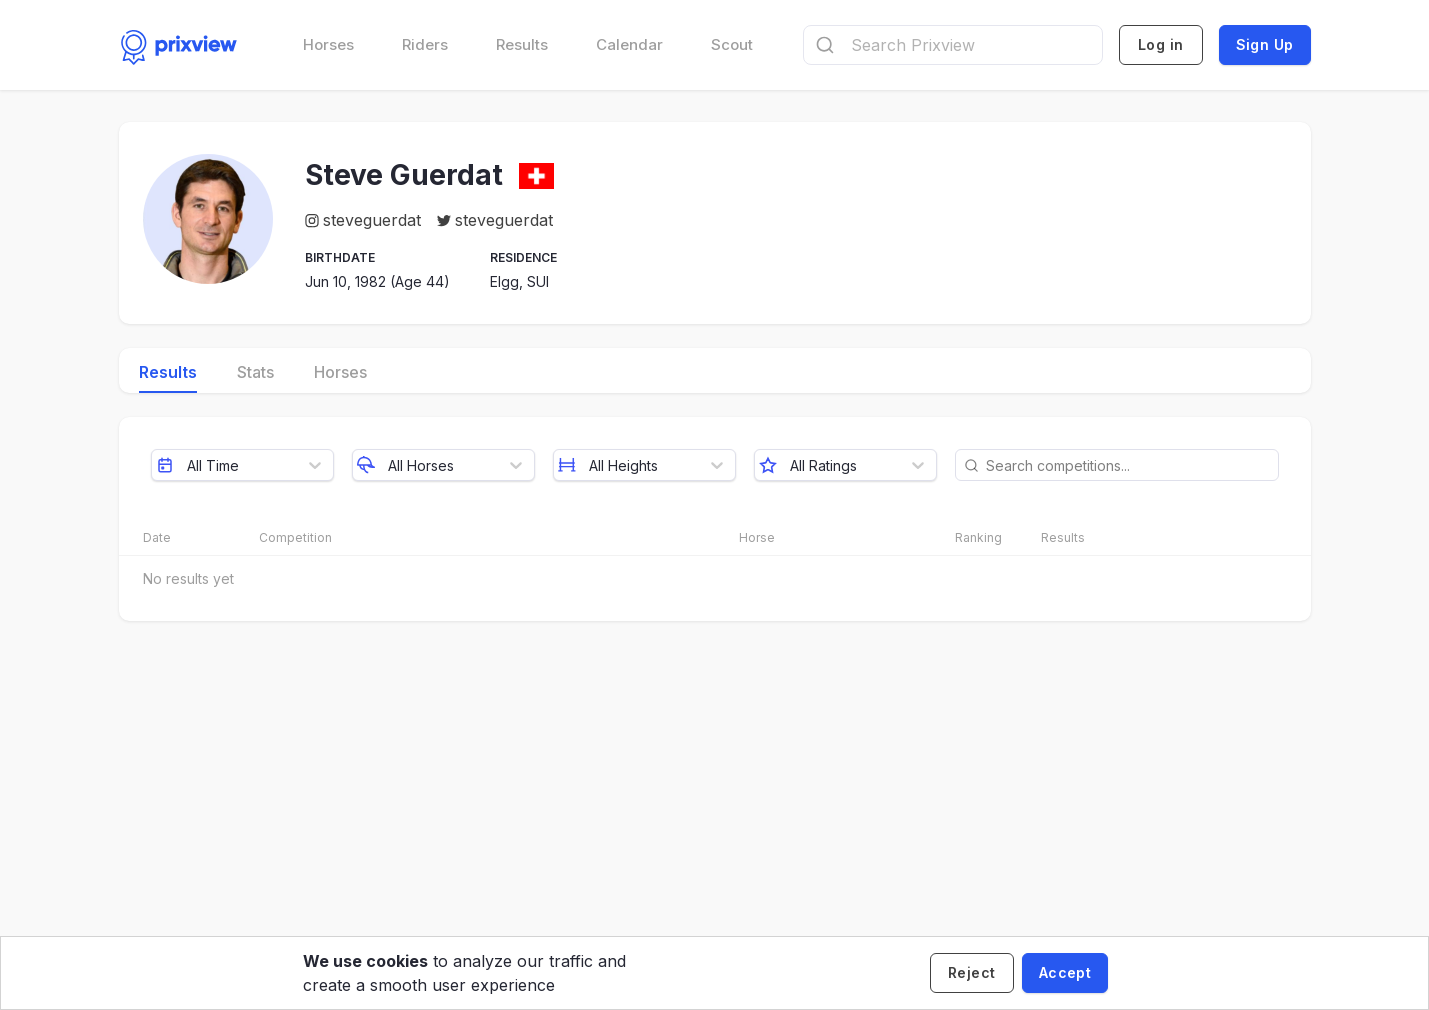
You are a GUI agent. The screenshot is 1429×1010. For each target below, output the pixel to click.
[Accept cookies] (1065, 973)
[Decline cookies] (972, 973)
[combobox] (953, 45)
